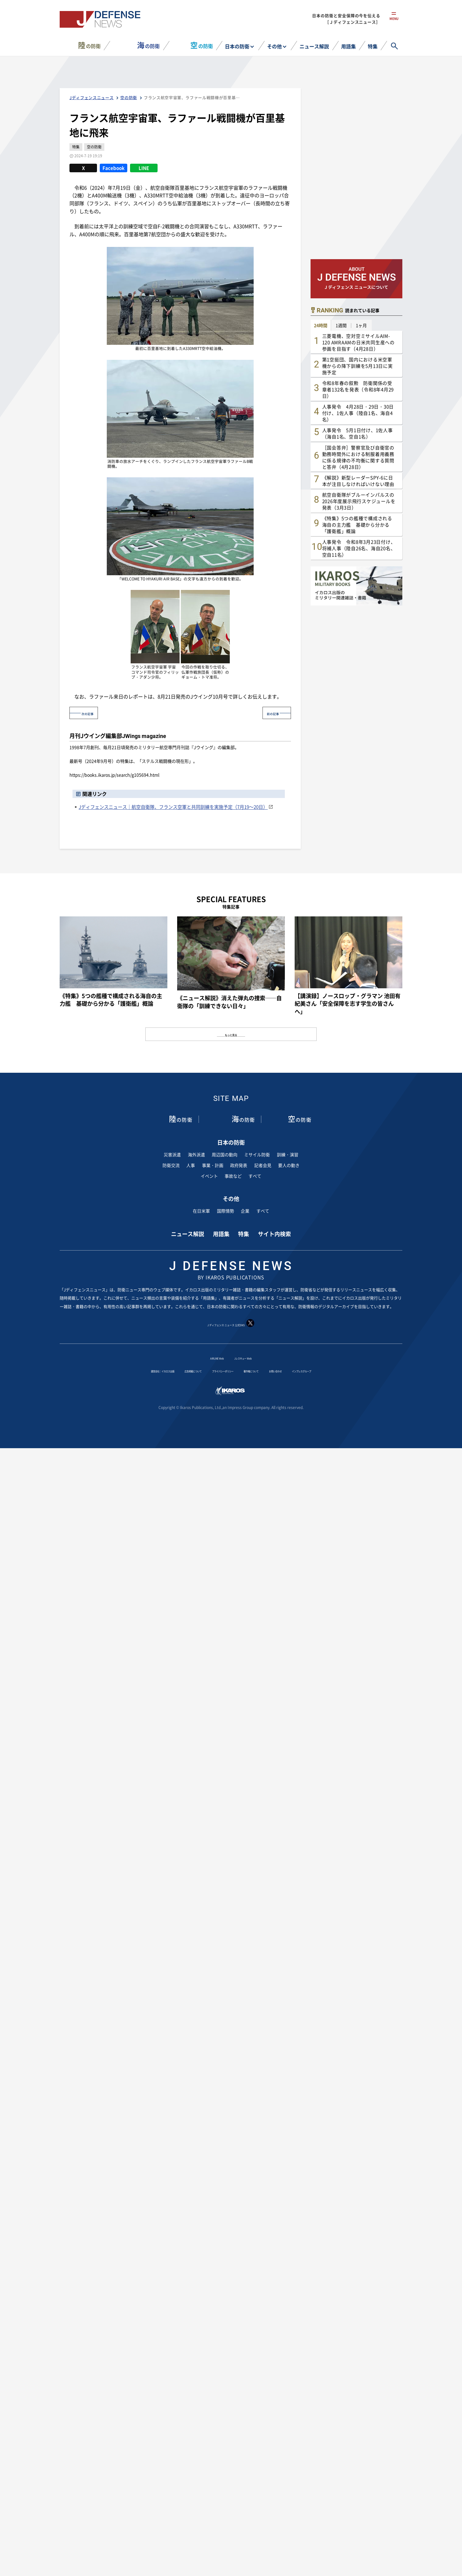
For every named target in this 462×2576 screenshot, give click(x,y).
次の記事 (93, 712)
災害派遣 (172, 1154)
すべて (254, 1175)
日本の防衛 (237, 46)
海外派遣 (196, 1154)
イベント (209, 1175)
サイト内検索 (274, 1233)
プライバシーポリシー (219, 1370)
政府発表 (238, 1165)
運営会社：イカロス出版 (119, 1370)
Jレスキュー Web (249, 1357)
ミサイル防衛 (257, 1154)
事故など (233, 1175)
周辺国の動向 (224, 1154)
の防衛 (89, 45)
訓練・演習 (287, 1154)
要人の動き (289, 1165)
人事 (190, 1165)
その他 (274, 46)
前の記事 (267, 712)
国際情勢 (225, 1210)
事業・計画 (212, 1165)
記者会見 (262, 1165)
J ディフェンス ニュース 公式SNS (231, 1323)
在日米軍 (201, 1210)
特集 (373, 46)
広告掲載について (171, 1370)
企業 (245, 1210)
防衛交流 (171, 1165)
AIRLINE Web (209, 1357)
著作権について (266, 1370)
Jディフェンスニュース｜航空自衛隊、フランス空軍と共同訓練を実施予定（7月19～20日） (173, 806)
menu (393, 23)
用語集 (348, 46)
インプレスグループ (346, 1370)
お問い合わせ (304, 1370)
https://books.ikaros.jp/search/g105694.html (114, 775)
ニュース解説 (314, 46)
